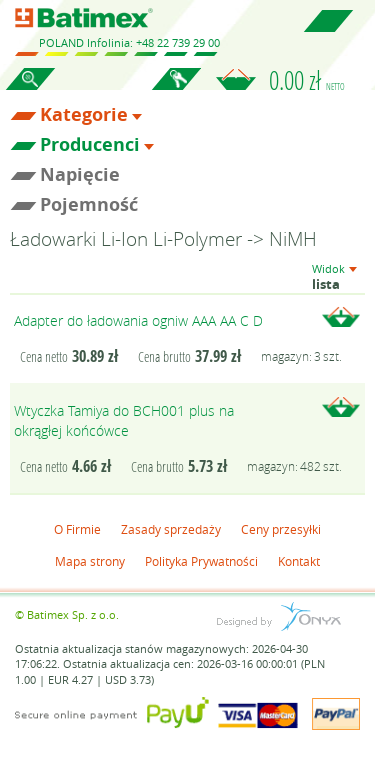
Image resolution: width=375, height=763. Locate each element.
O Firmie (77, 529)
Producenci (90, 145)
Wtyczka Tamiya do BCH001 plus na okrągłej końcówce (124, 420)
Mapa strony (90, 561)
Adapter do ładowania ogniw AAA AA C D (138, 320)
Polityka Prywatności (201, 561)
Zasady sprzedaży (171, 529)
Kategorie (84, 115)
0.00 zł (307, 80)
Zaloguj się (176, 90)
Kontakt (299, 561)
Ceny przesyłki (281, 529)
